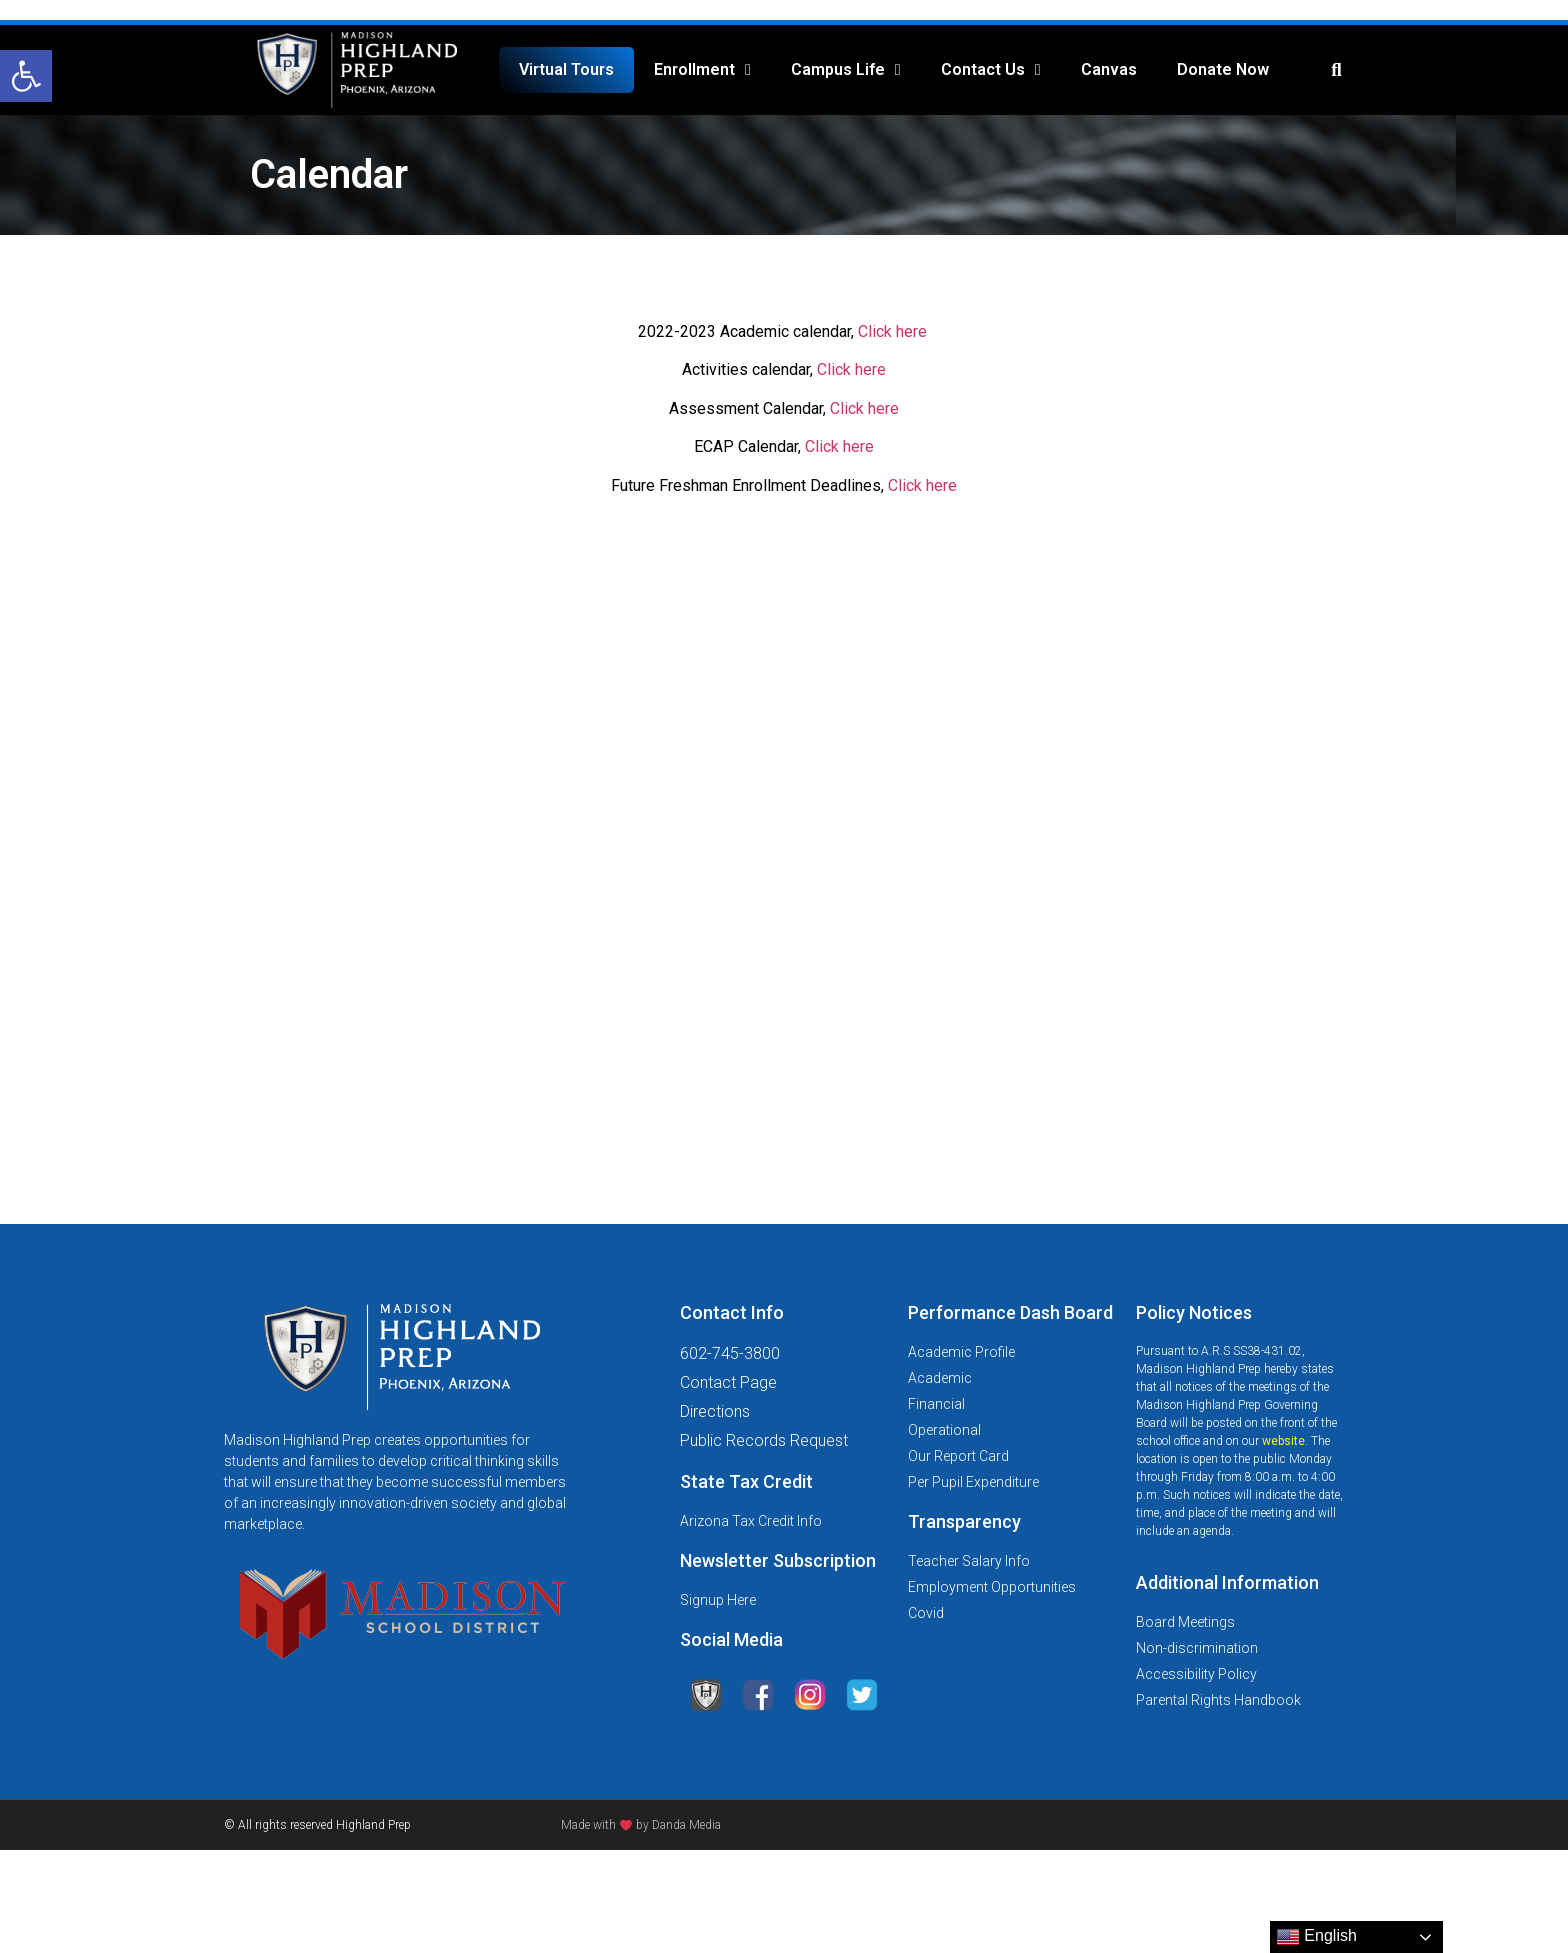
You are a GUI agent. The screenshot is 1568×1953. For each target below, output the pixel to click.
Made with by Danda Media (641, 1825)
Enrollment (702, 70)
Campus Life (846, 70)
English (1316, 1937)
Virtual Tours (566, 69)
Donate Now (1223, 69)
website (1283, 1441)
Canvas (1109, 69)
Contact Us (991, 70)
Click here (892, 331)
